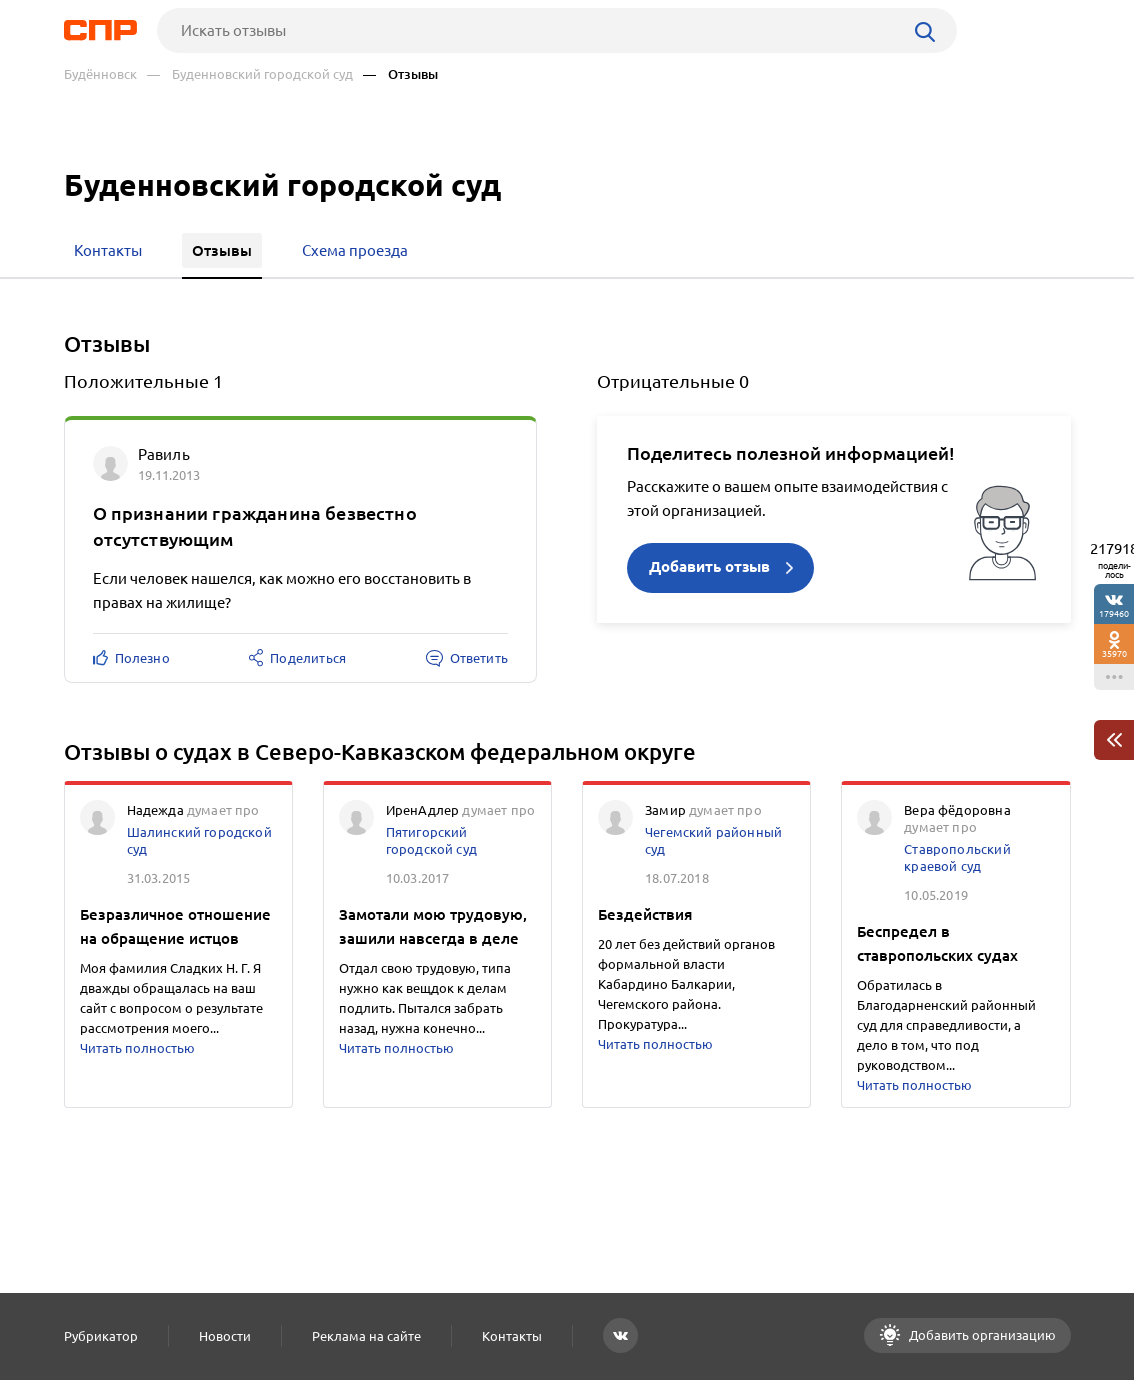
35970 (1114, 653)
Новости (225, 1336)
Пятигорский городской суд (431, 840)
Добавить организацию (981, 1335)
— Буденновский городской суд (250, 74)
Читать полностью (137, 1048)
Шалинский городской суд (199, 840)
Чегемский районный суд (713, 840)
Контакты (512, 1336)
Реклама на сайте (366, 1336)
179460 (1114, 613)
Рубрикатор (101, 1336)
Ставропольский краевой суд (957, 857)
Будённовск (100, 74)
